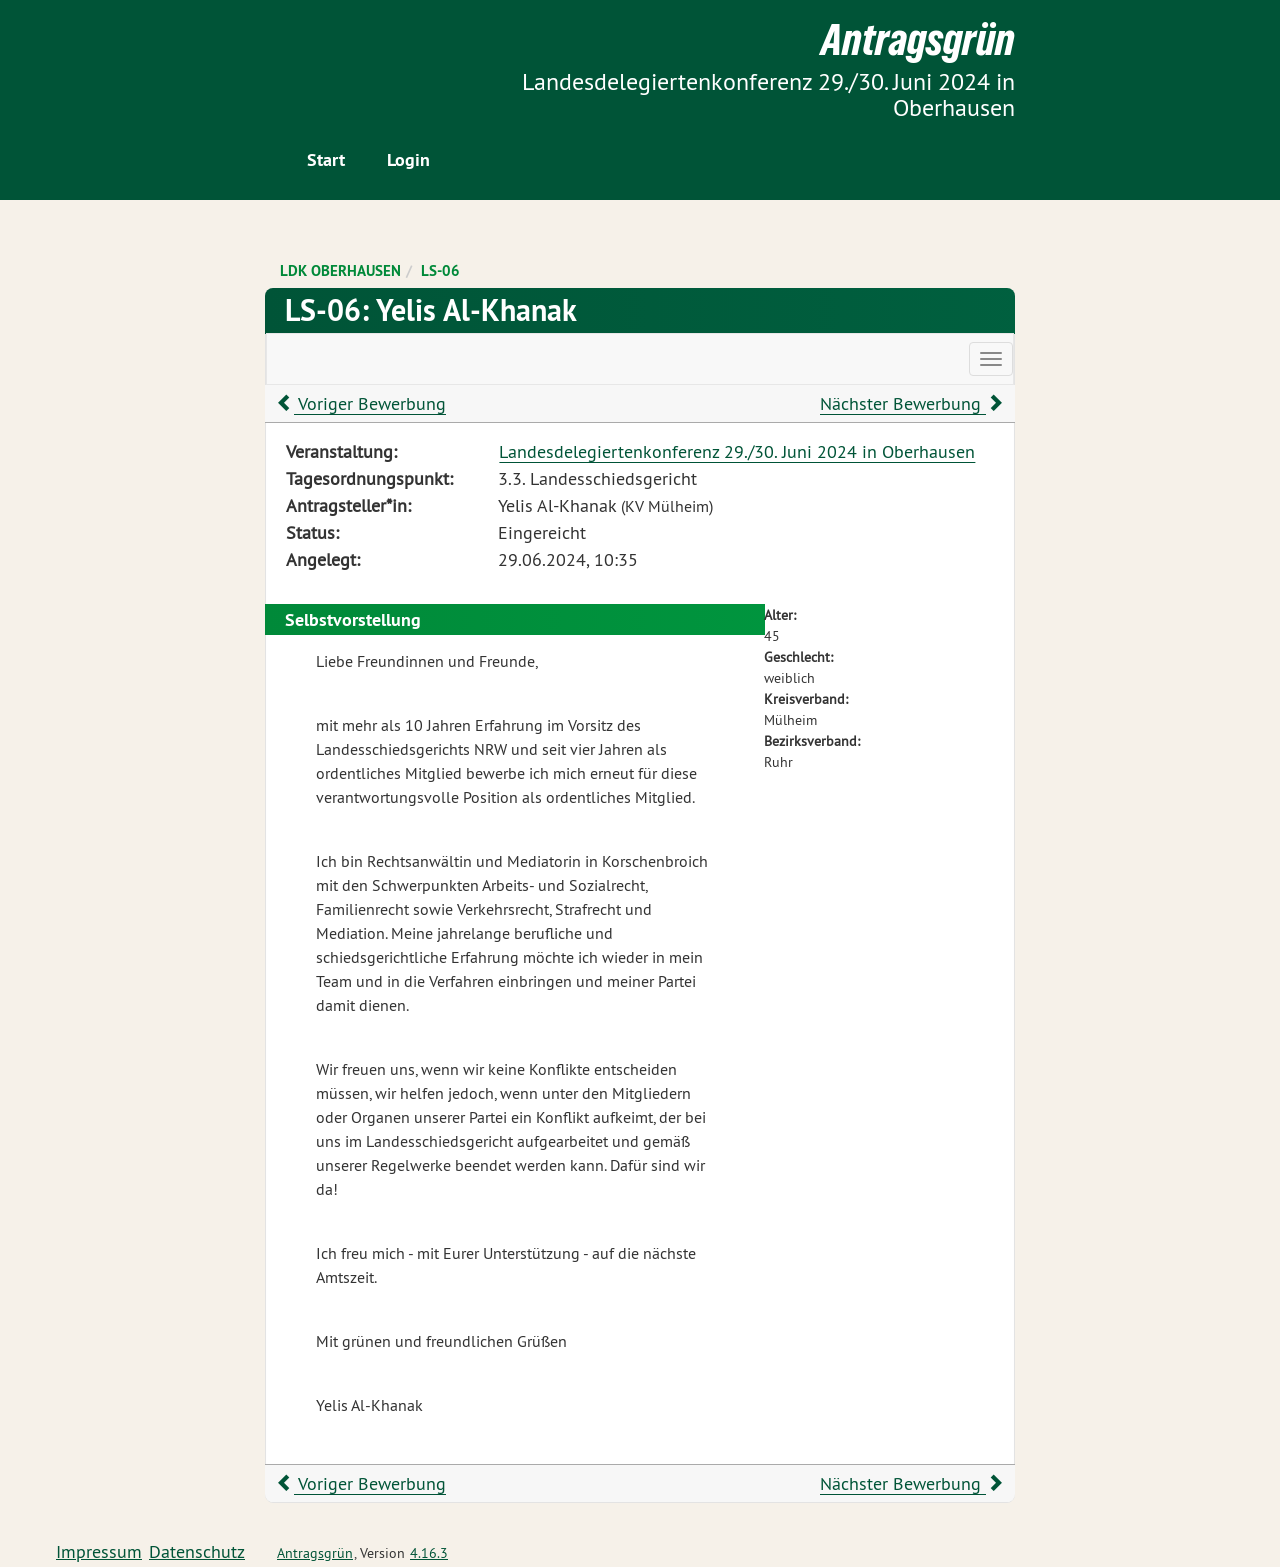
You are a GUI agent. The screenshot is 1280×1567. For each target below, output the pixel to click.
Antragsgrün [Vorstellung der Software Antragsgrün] (315, 1553)
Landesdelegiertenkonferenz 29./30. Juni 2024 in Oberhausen (737, 451)
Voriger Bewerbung (361, 403)
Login (408, 159)
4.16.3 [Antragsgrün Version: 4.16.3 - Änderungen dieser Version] (429, 1553)
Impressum (99, 1551)
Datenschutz (197, 1551)
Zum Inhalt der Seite (90, 49)
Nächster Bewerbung (912, 403)
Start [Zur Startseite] (326, 159)
